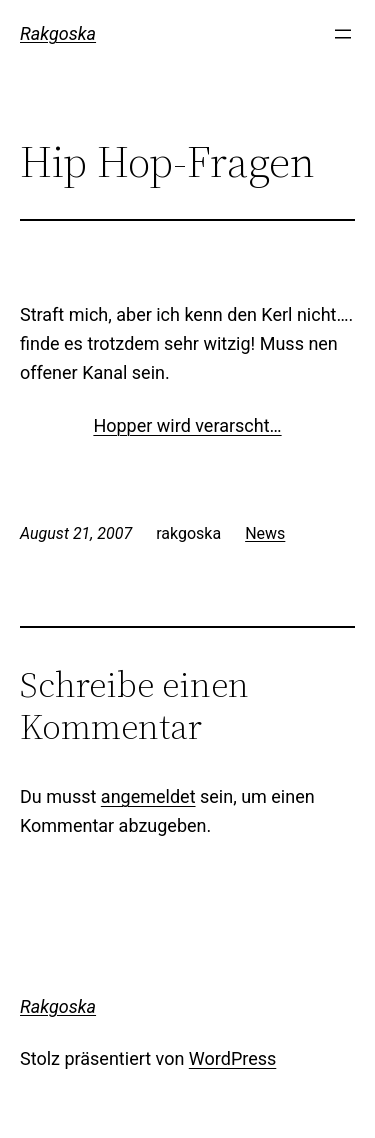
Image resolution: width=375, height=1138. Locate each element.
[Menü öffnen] (343, 34)
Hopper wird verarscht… (187, 425)
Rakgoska (58, 33)
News (265, 533)
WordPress (232, 1058)
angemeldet (148, 796)
